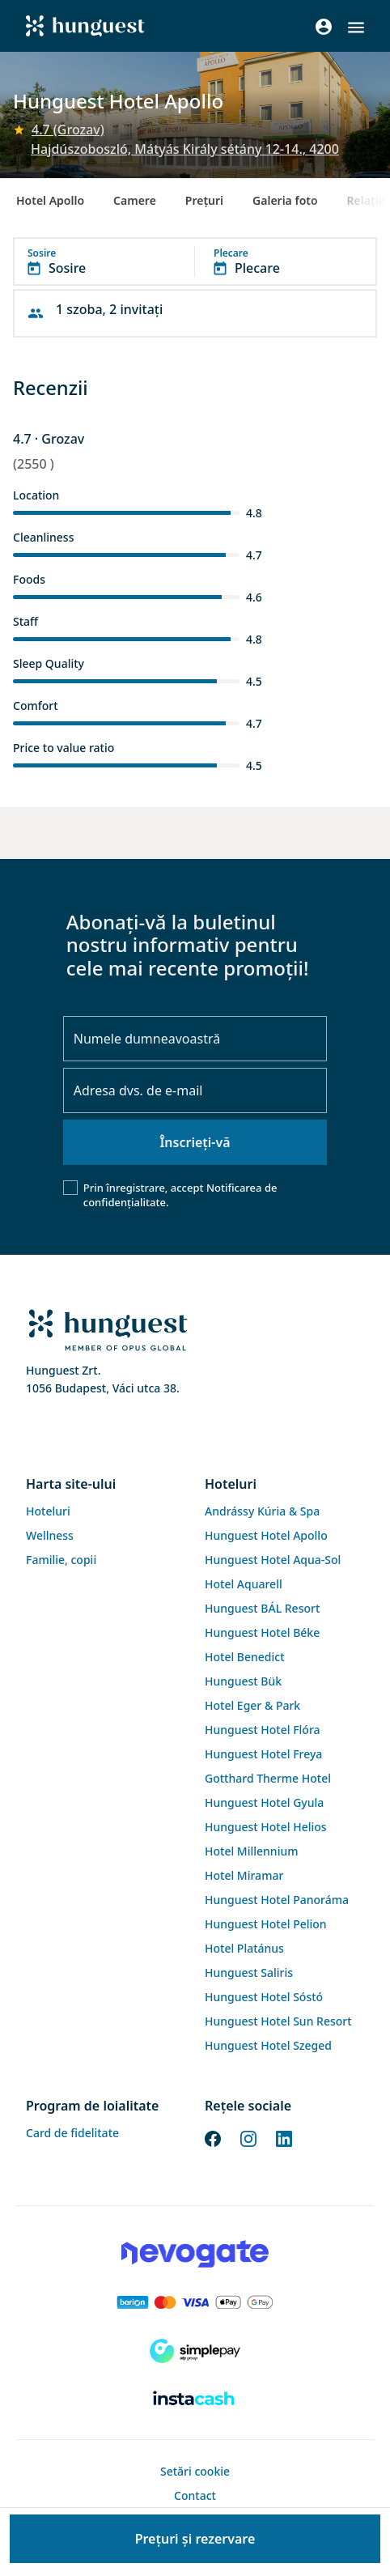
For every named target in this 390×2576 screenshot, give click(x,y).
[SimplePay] (195, 2351)
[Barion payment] (195, 2302)
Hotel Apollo (50, 200)
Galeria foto (285, 200)
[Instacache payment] (195, 2399)
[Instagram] (248, 2137)
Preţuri (204, 200)
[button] (356, 27)
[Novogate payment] (195, 2254)
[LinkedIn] (284, 2137)
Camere (134, 200)
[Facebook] (213, 2137)
